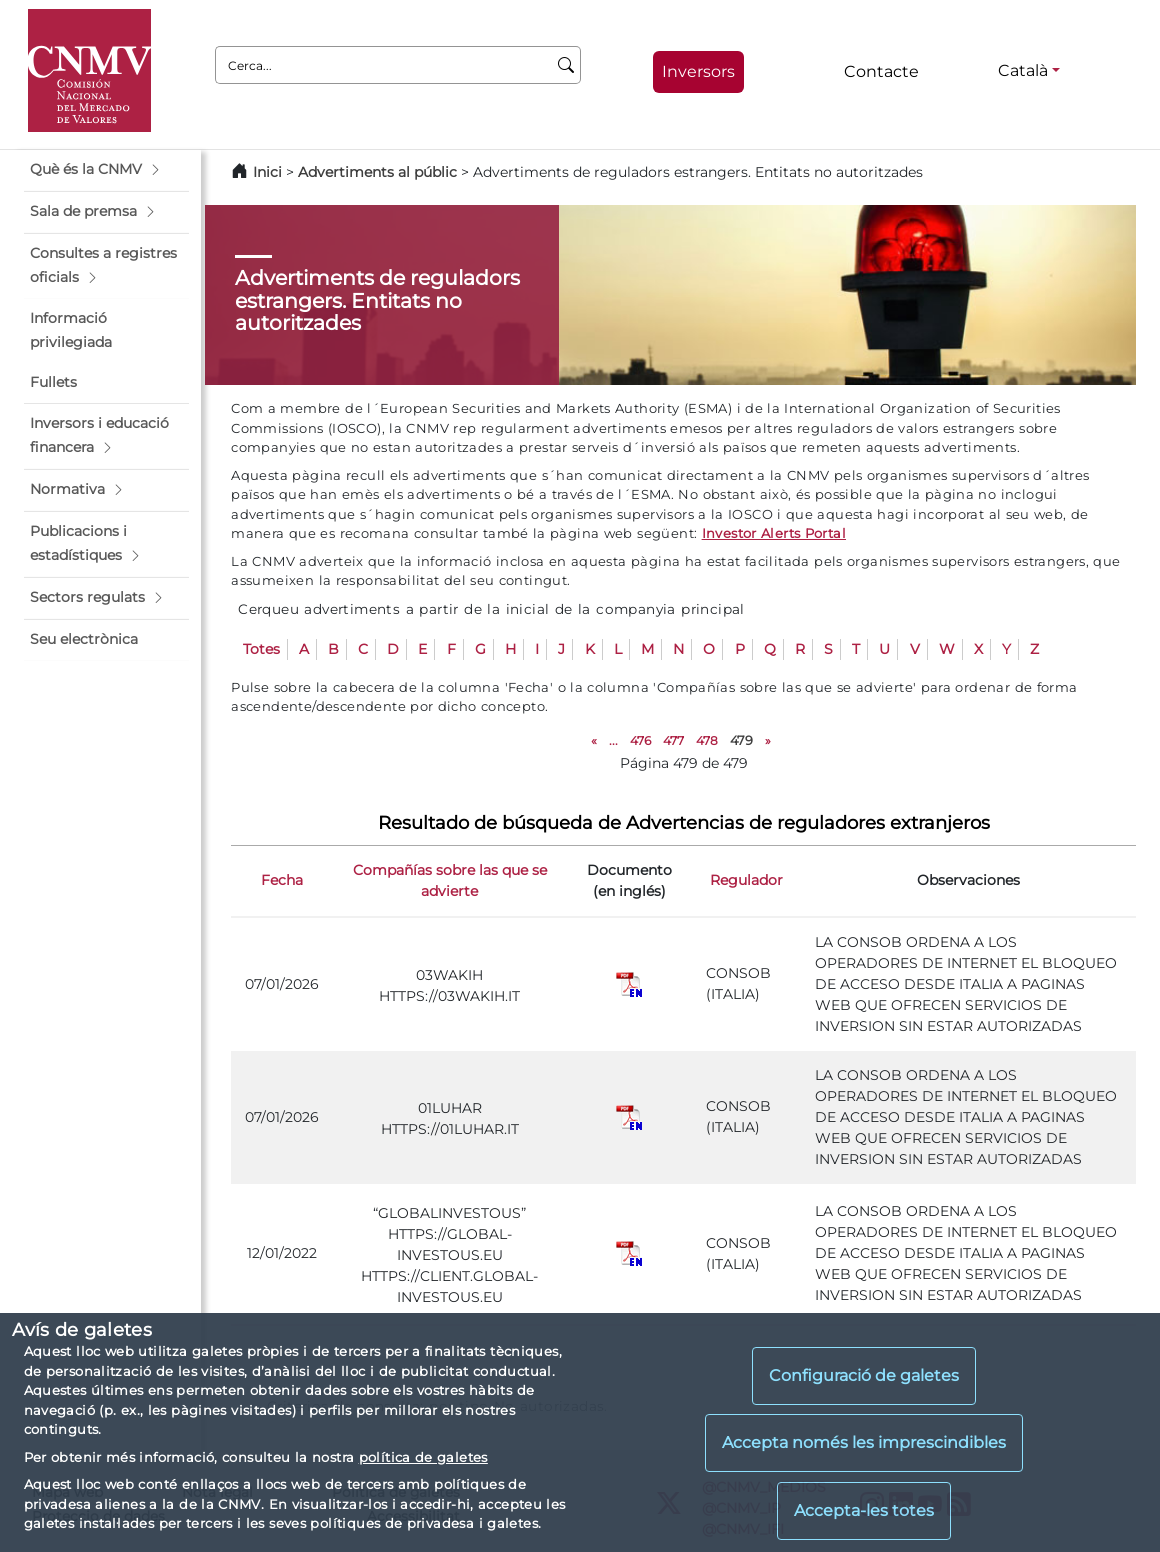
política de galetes (423, 1457)
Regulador (746, 880)
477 (673, 740)
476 (640, 740)
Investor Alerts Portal (774, 533)
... (613, 740)
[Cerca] (566, 65)
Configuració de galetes (864, 1375)
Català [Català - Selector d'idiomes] (1023, 70)
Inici (267, 172)
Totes (261, 649)
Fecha (282, 880)
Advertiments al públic (377, 172)
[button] (106, 170)
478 (707, 740)
